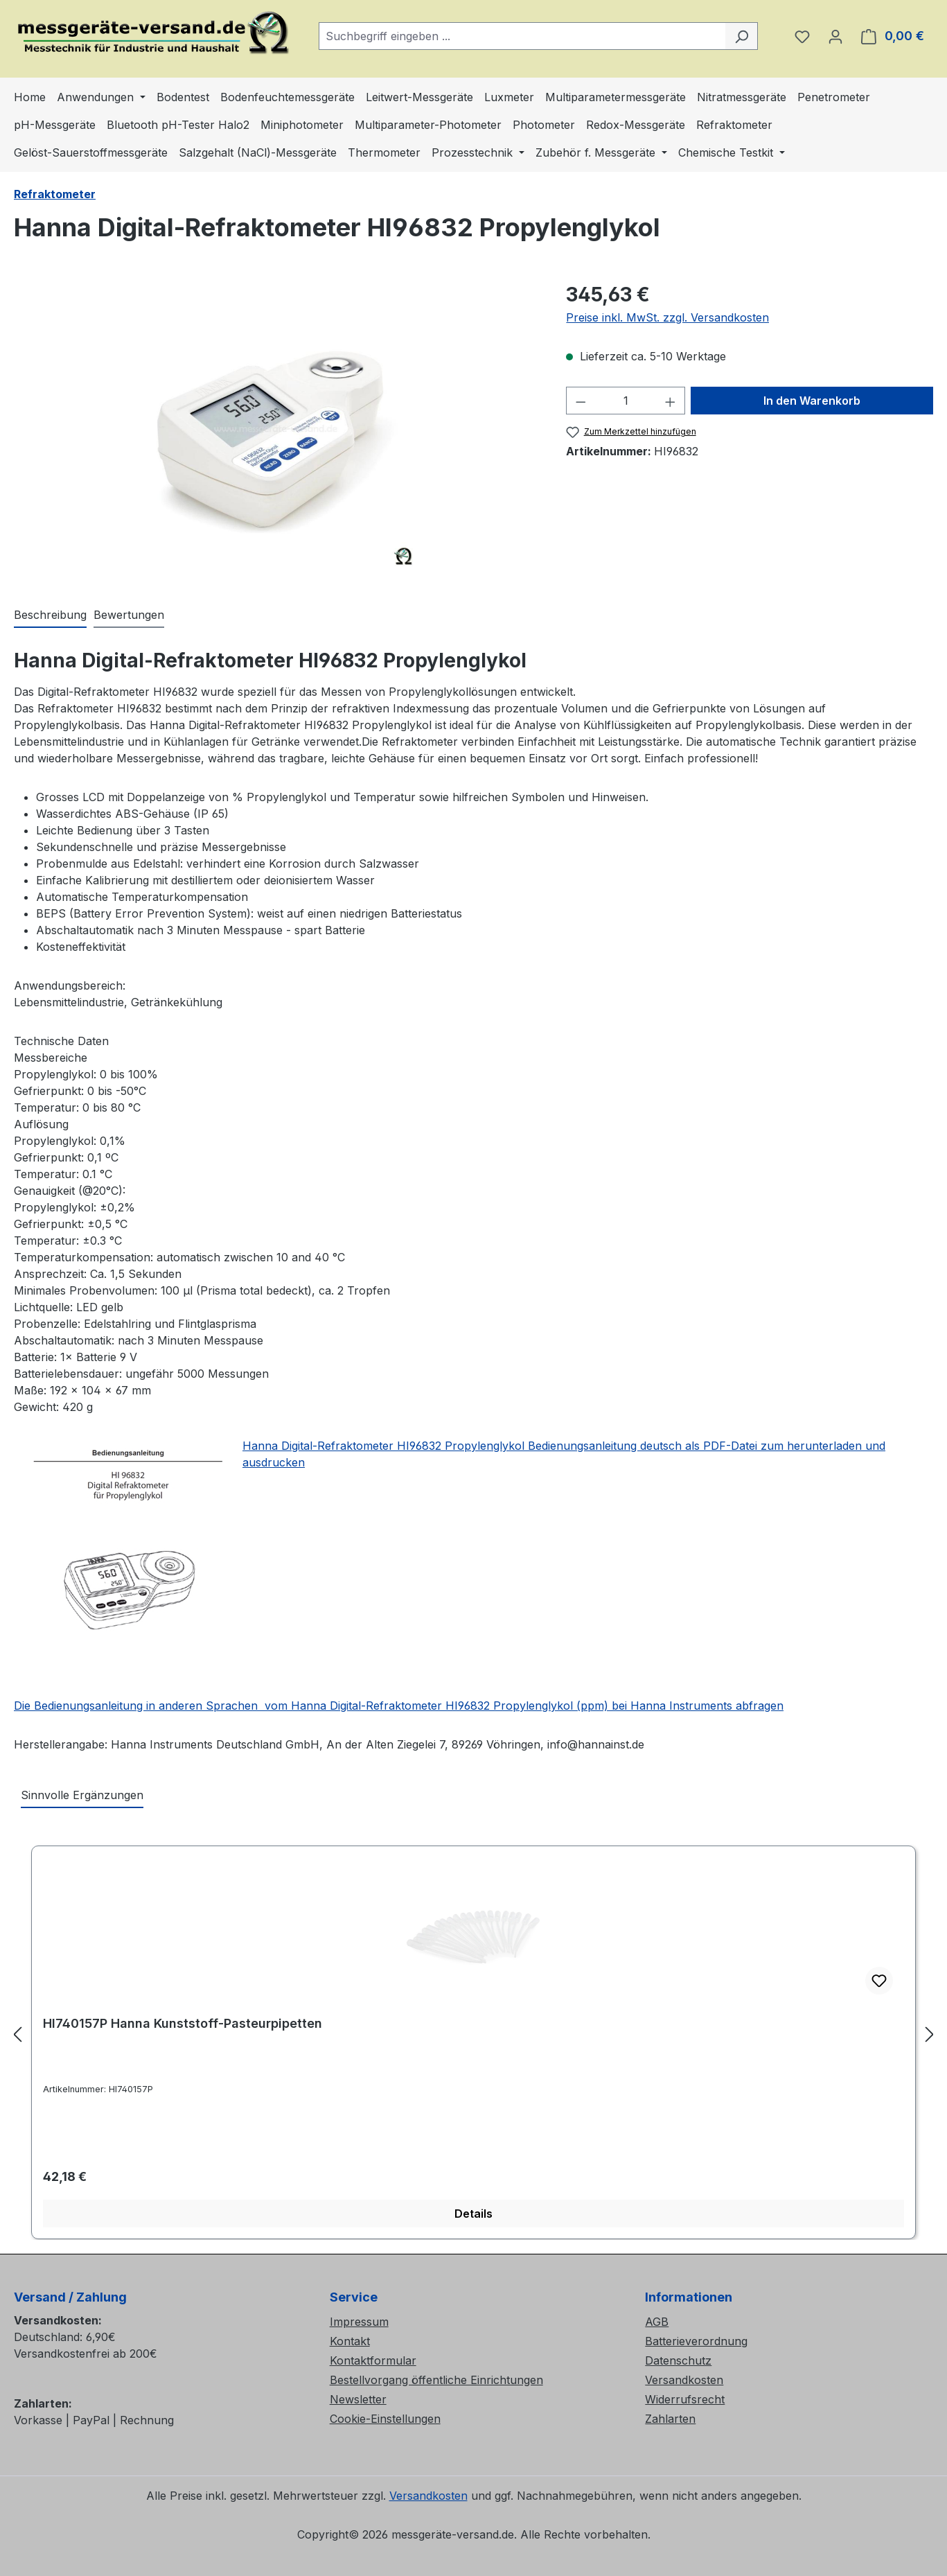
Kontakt (350, 2341)
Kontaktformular (373, 2360)
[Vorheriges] (17, 2034)
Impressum (359, 2322)
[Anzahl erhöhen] (670, 400)
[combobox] (522, 36)
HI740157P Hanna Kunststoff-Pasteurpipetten (182, 2023)
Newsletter (358, 2399)
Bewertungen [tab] (129, 615)
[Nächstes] (929, 2034)
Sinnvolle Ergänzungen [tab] (82, 1795)
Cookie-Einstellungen (385, 2419)
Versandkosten (684, 2380)
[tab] (50, 615)
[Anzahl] (625, 400)
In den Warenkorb (811, 401)
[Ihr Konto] (835, 36)
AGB (657, 2322)
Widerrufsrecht (685, 2399)
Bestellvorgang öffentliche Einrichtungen (436, 2380)
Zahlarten (670, 2419)
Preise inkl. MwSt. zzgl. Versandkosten (667, 317)
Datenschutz (678, 2360)
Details (473, 2213)
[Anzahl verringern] (580, 400)
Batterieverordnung (696, 2341)
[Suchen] (741, 36)
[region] (276, 429)
